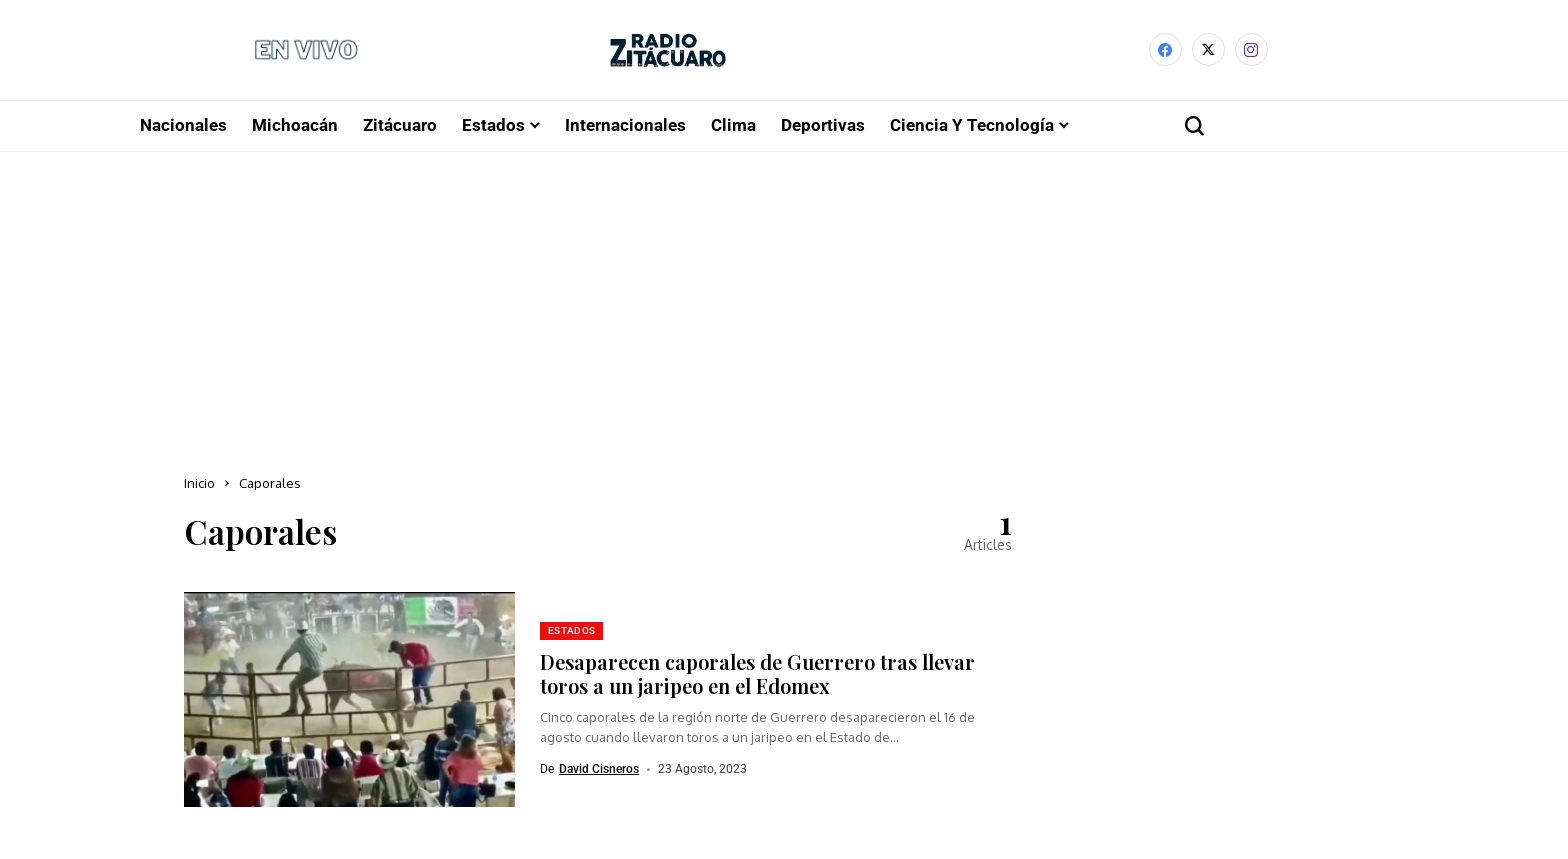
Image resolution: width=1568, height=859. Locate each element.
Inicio (199, 485)
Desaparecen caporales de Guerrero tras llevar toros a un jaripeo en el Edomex (757, 675)
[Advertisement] (784, 304)
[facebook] (1165, 51)
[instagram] (1251, 51)
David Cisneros (599, 771)
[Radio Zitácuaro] (668, 51)
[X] (1208, 51)
